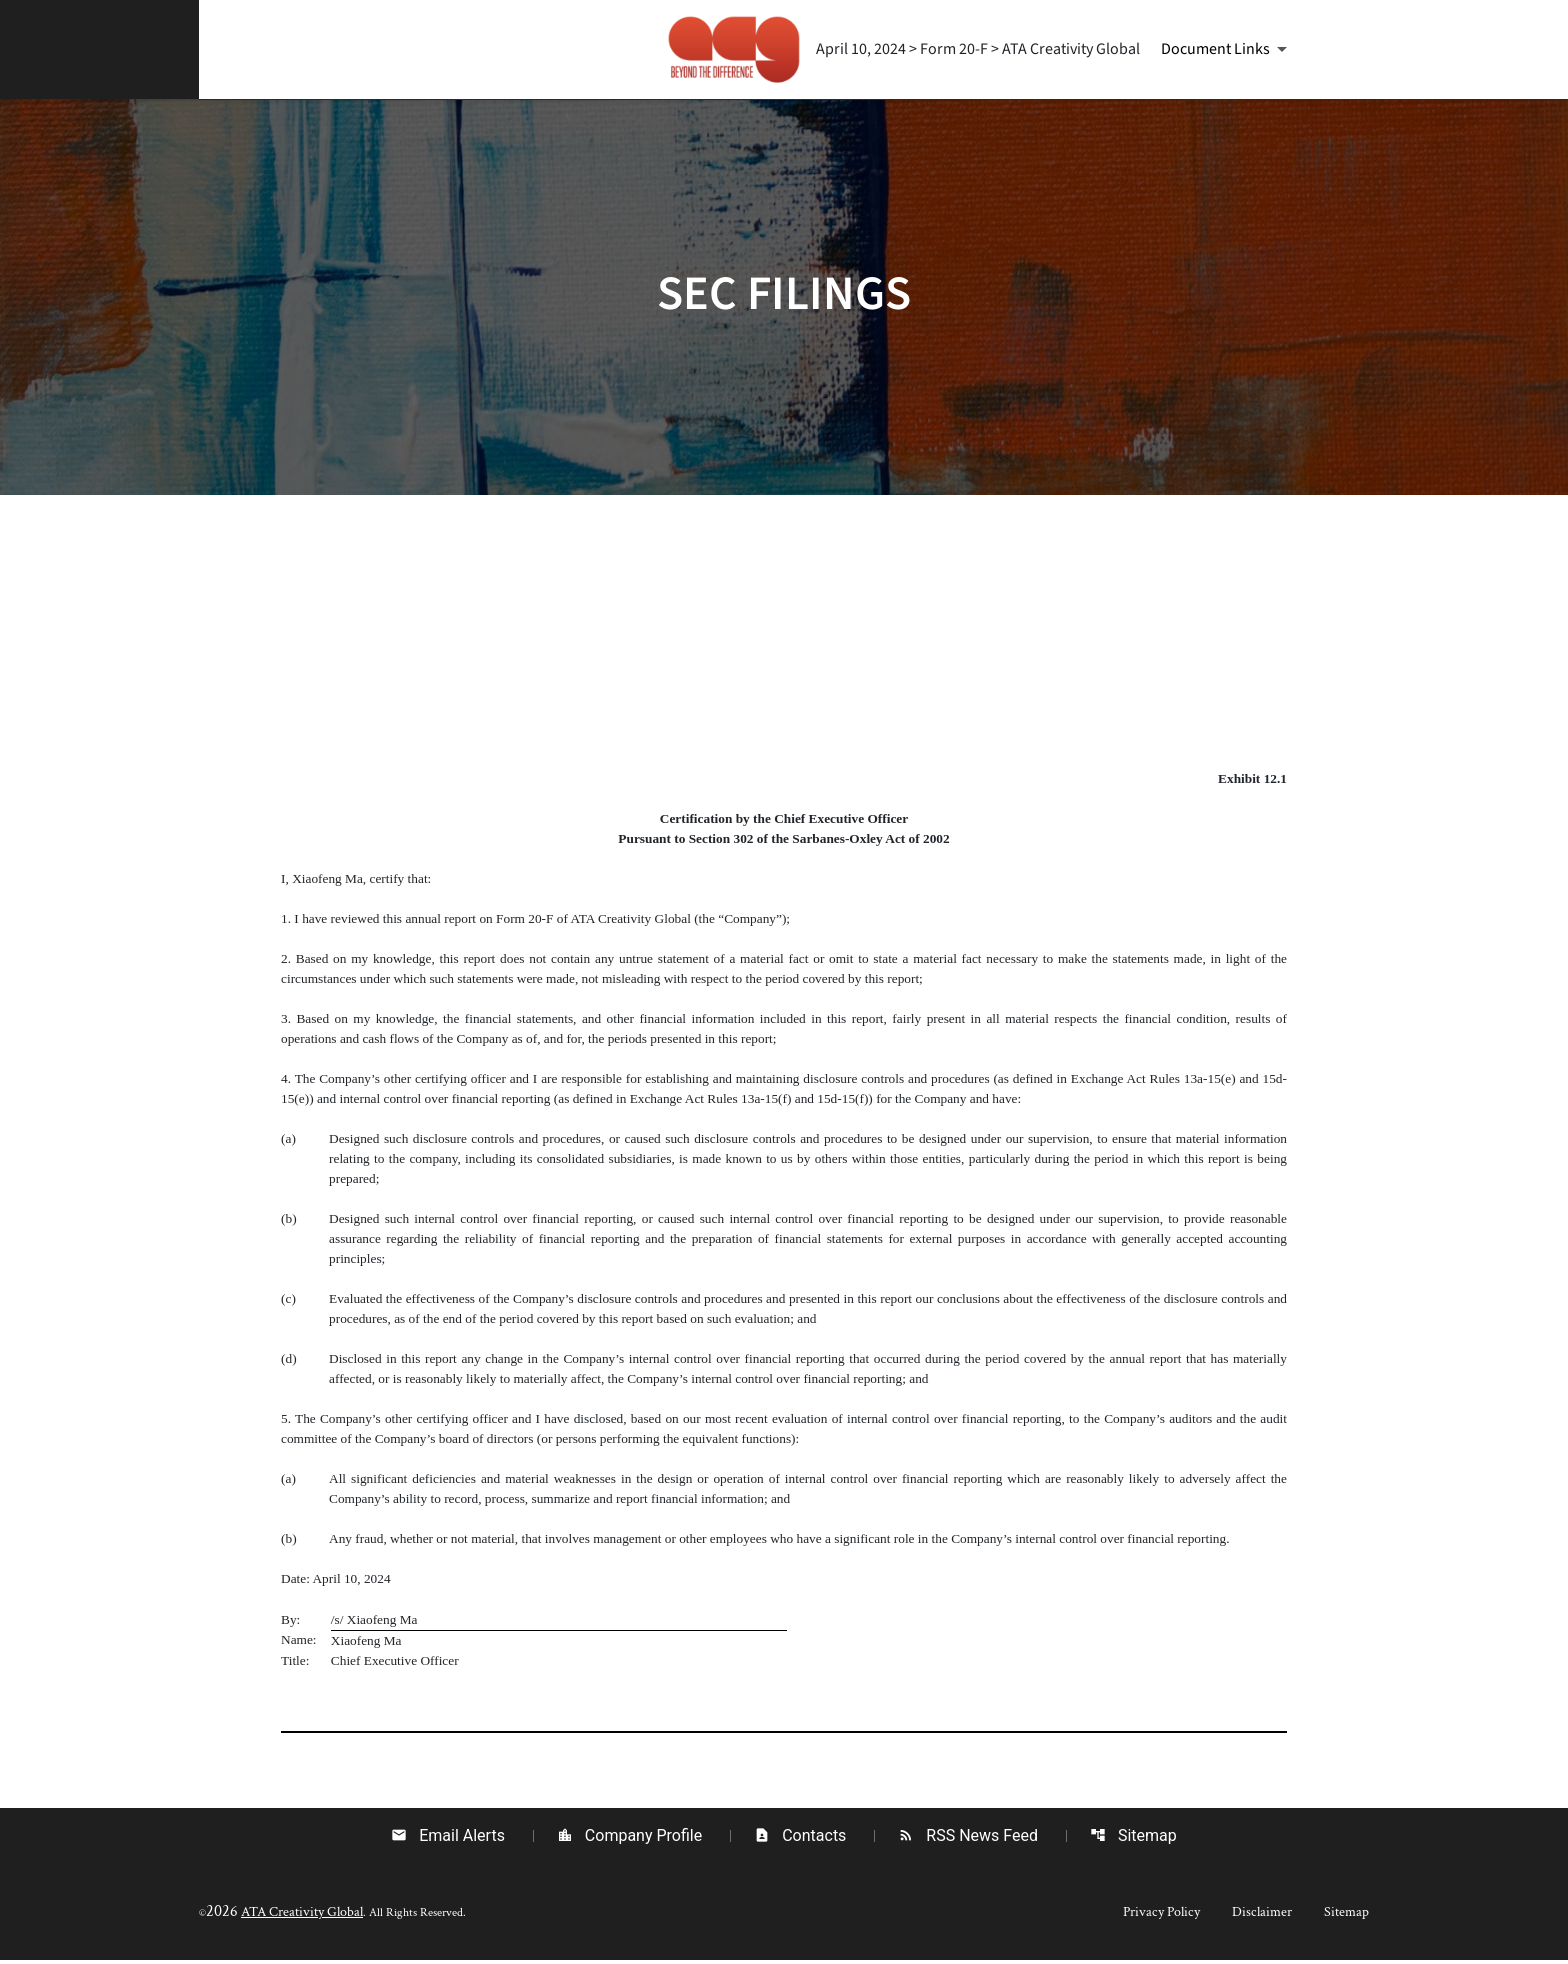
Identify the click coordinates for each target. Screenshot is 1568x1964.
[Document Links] (1227, 49)
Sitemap (1133, 1839)
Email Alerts (448, 1839)
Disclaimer (1262, 1916)
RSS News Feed (968, 1839)
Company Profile (629, 1839)
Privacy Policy (1161, 1916)
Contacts (800, 1839)
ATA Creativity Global (302, 1916)
